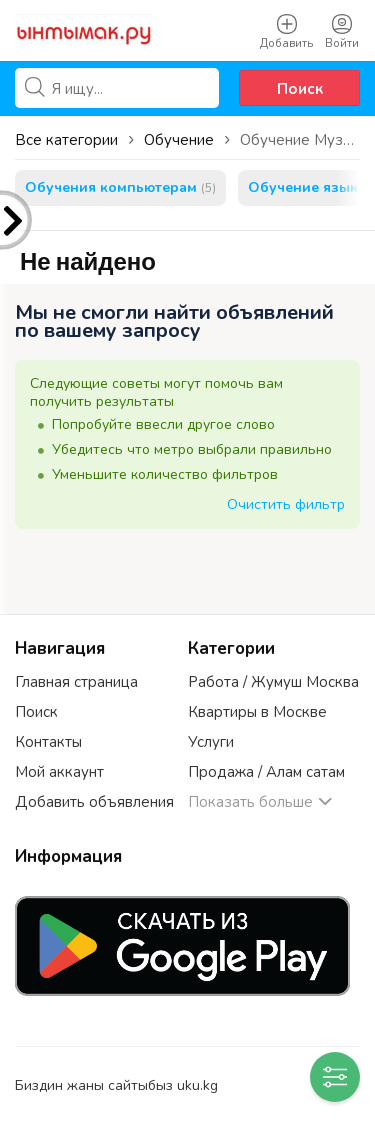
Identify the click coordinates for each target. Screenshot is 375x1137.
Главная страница (76, 682)
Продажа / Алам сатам (266, 772)
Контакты (48, 742)
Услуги (211, 742)
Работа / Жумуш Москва (273, 682)
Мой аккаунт (59, 772)
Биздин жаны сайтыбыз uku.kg (116, 1085)
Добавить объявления (94, 802)
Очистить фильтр (286, 504)
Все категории (66, 140)
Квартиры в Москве (257, 712)
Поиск (300, 89)
